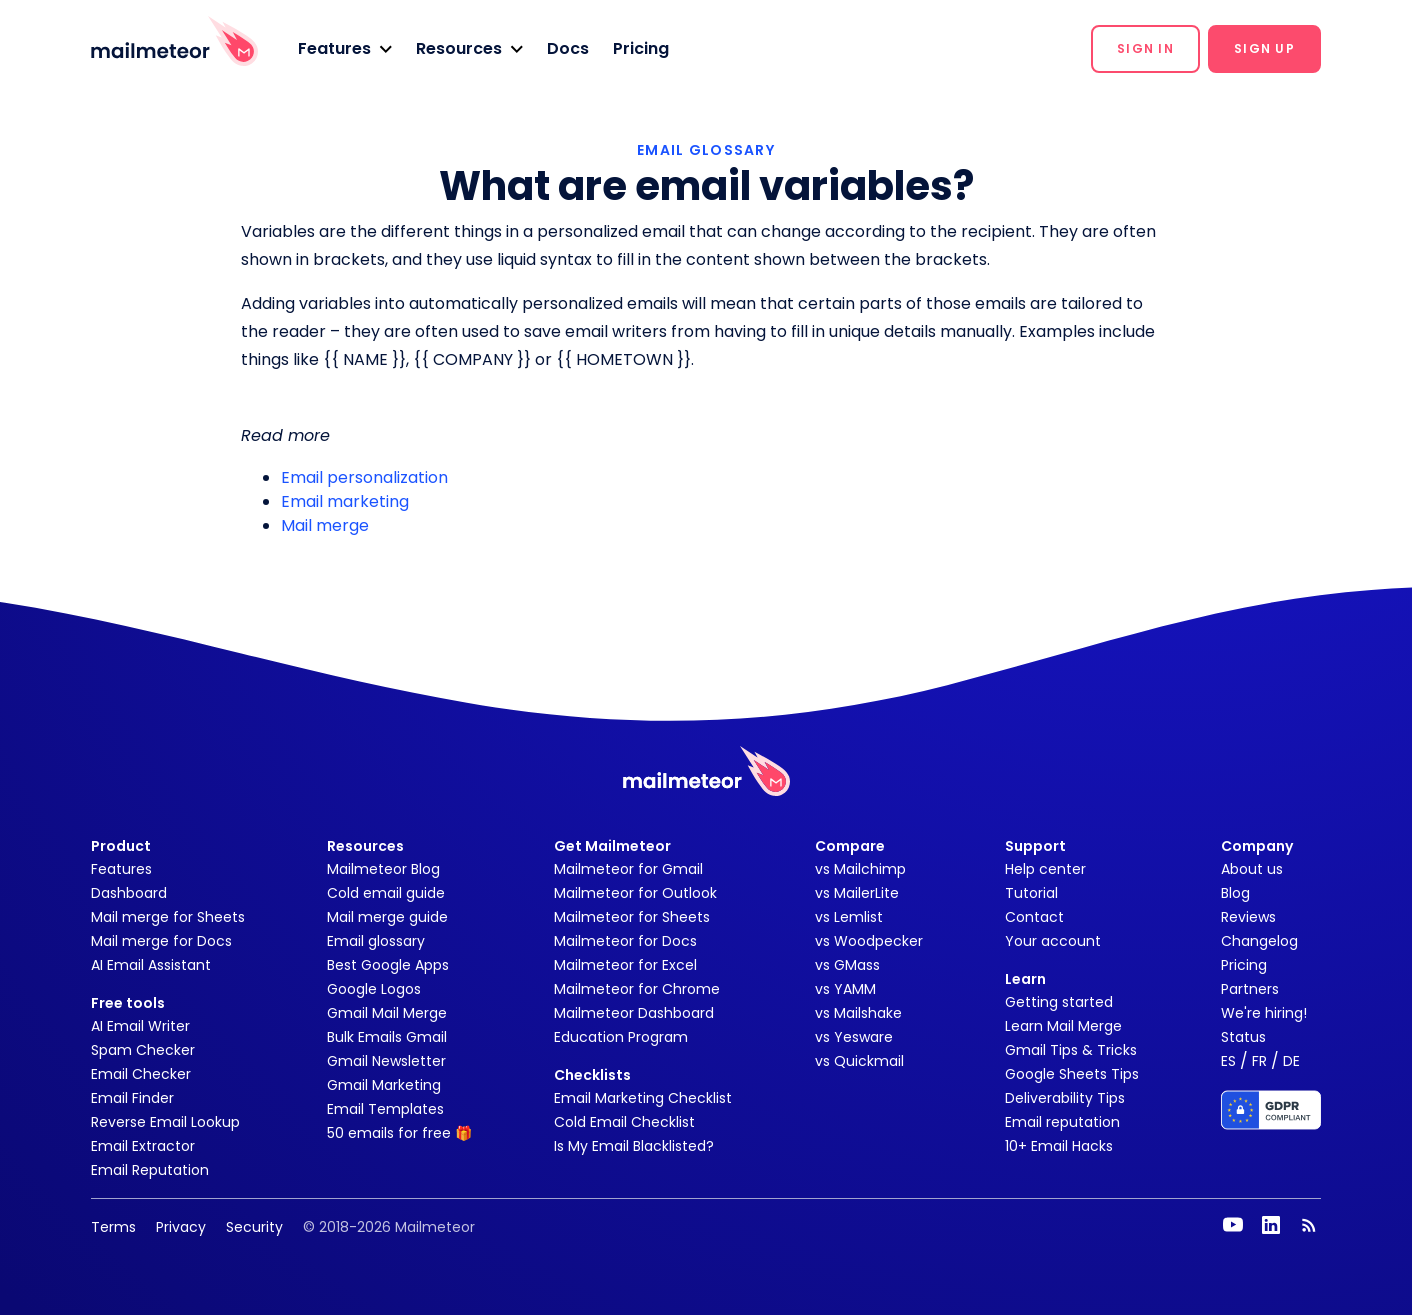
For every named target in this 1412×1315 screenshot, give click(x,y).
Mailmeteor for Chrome (637, 989)
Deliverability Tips (1065, 1098)
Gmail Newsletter (386, 1061)
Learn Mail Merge (1063, 1026)
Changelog (1259, 941)
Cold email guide (386, 893)
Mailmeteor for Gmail (628, 869)
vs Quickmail (859, 1061)
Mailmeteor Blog (383, 869)
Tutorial (1031, 893)
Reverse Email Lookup (165, 1122)
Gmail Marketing (384, 1085)
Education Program (621, 1037)
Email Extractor (143, 1146)
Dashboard (129, 893)
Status (1243, 1037)
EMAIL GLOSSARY (706, 150)
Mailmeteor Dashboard (634, 1013)
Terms (113, 1227)
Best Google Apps (388, 965)
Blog (1235, 893)
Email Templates (385, 1109)
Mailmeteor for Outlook (635, 893)
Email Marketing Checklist (643, 1098)
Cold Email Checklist (624, 1122)
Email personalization (364, 477)
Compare (850, 846)
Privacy (181, 1227)
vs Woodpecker (869, 941)
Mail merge (325, 525)
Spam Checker (143, 1050)
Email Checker (141, 1074)
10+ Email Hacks (1059, 1146)
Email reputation (1062, 1122)
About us (1252, 869)
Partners (1250, 989)
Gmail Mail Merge (387, 1013)
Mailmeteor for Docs (625, 941)
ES (1228, 1061)
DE (1291, 1061)
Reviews (1248, 917)
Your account (1053, 941)
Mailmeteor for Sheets (632, 917)
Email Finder (132, 1098)
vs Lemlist (849, 917)
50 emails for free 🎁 (399, 1133)
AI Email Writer (140, 1026)
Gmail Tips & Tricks (1071, 1050)
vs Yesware (854, 1037)
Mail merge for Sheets (168, 917)
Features (121, 869)
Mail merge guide (387, 917)
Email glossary (376, 941)
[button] (345, 49)
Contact (1034, 917)
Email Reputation (150, 1170)
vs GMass (847, 965)
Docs (568, 48)
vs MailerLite (857, 893)
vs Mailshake (858, 1013)
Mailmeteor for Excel (625, 965)
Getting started (1059, 1002)
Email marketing (345, 501)
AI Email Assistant (151, 965)
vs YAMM (845, 989)
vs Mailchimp (860, 869)
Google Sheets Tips (1072, 1074)
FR (1259, 1061)
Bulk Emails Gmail (387, 1037)
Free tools (128, 1003)
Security (254, 1227)
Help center (1045, 869)
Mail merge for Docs (161, 941)
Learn (1025, 979)
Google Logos (374, 989)
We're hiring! (1264, 1013)
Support (1035, 846)
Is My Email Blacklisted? (634, 1146)
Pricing (641, 48)
